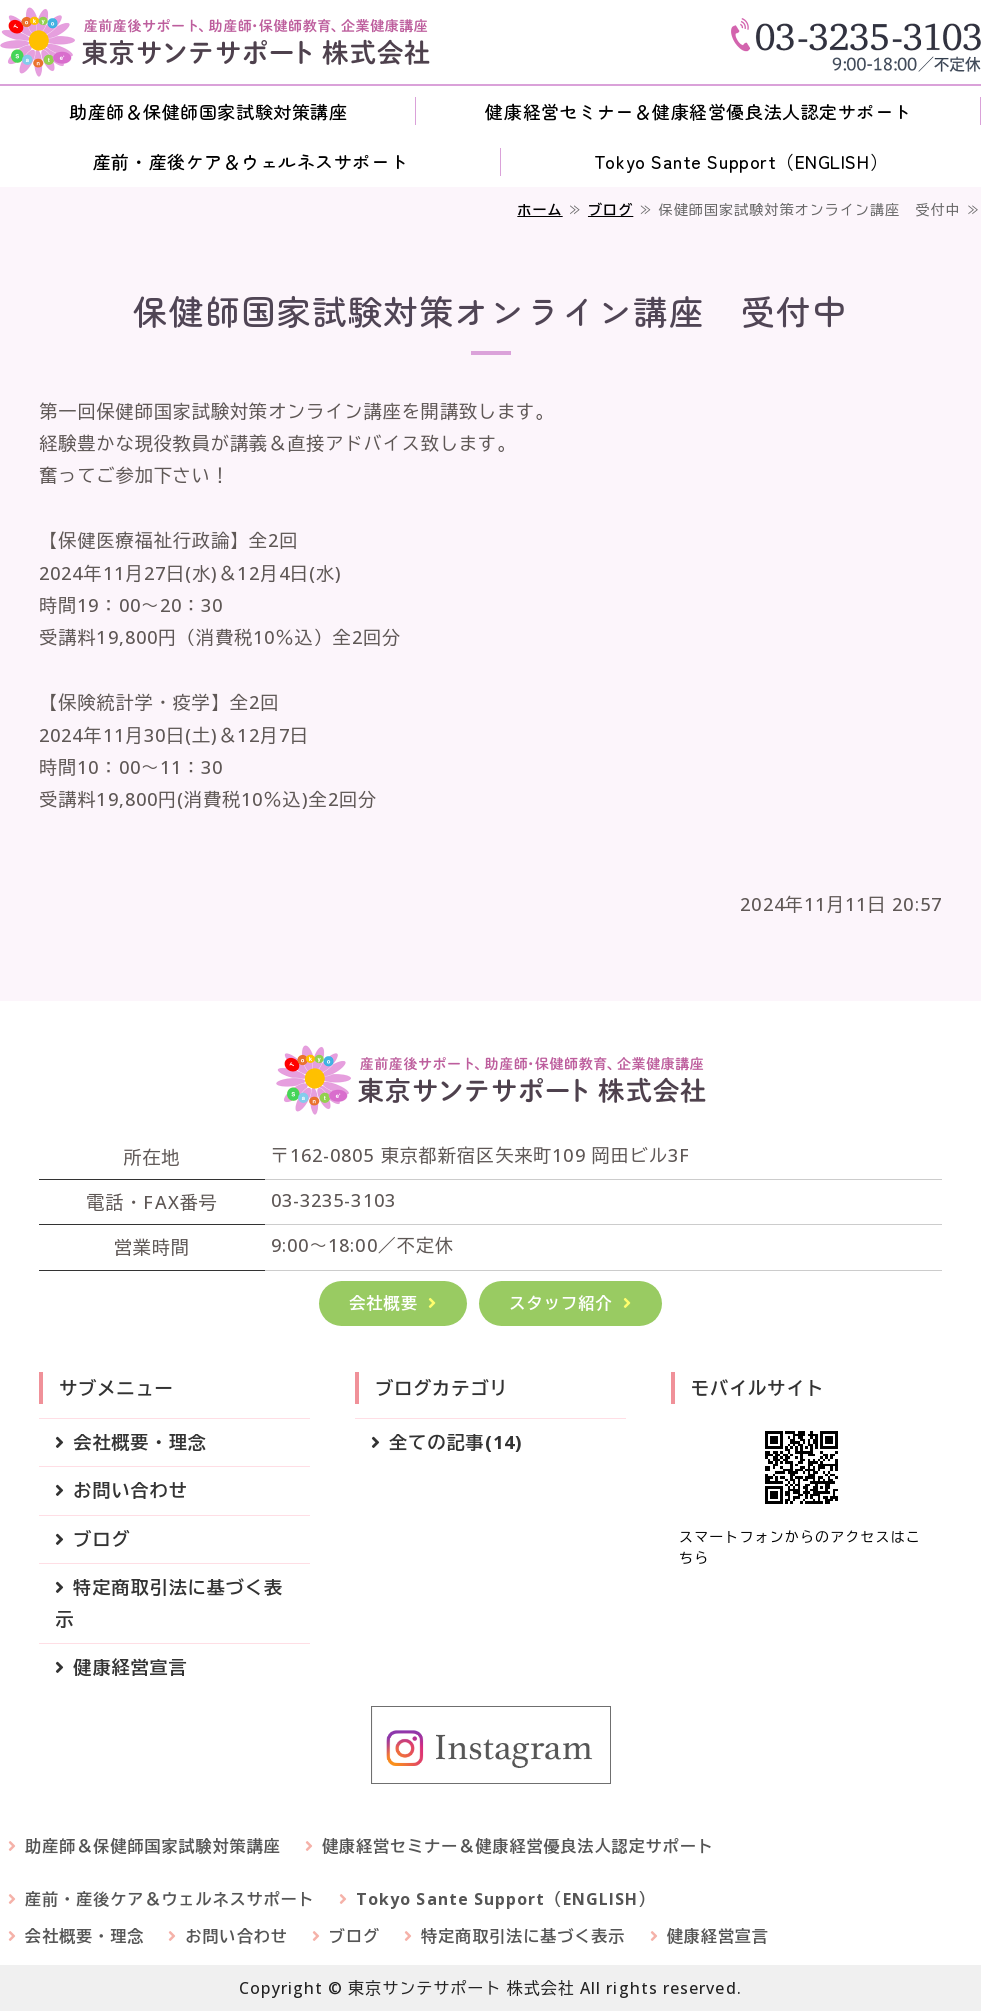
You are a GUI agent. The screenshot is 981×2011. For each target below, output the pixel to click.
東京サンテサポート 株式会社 (461, 1988)
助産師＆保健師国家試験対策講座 (208, 111)
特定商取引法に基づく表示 (169, 1603)
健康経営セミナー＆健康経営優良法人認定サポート (698, 111)
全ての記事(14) (455, 1442)
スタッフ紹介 (561, 1303)
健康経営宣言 (130, 1667)
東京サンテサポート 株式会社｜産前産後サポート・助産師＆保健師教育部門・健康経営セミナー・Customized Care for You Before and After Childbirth (215, 42)
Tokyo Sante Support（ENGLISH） (741, 161)
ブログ (610, 209)
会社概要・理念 (140, 1442)
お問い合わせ (130, 1490)
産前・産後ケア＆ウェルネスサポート (250, 161)
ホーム (539, 209)
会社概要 (383, 1303)
